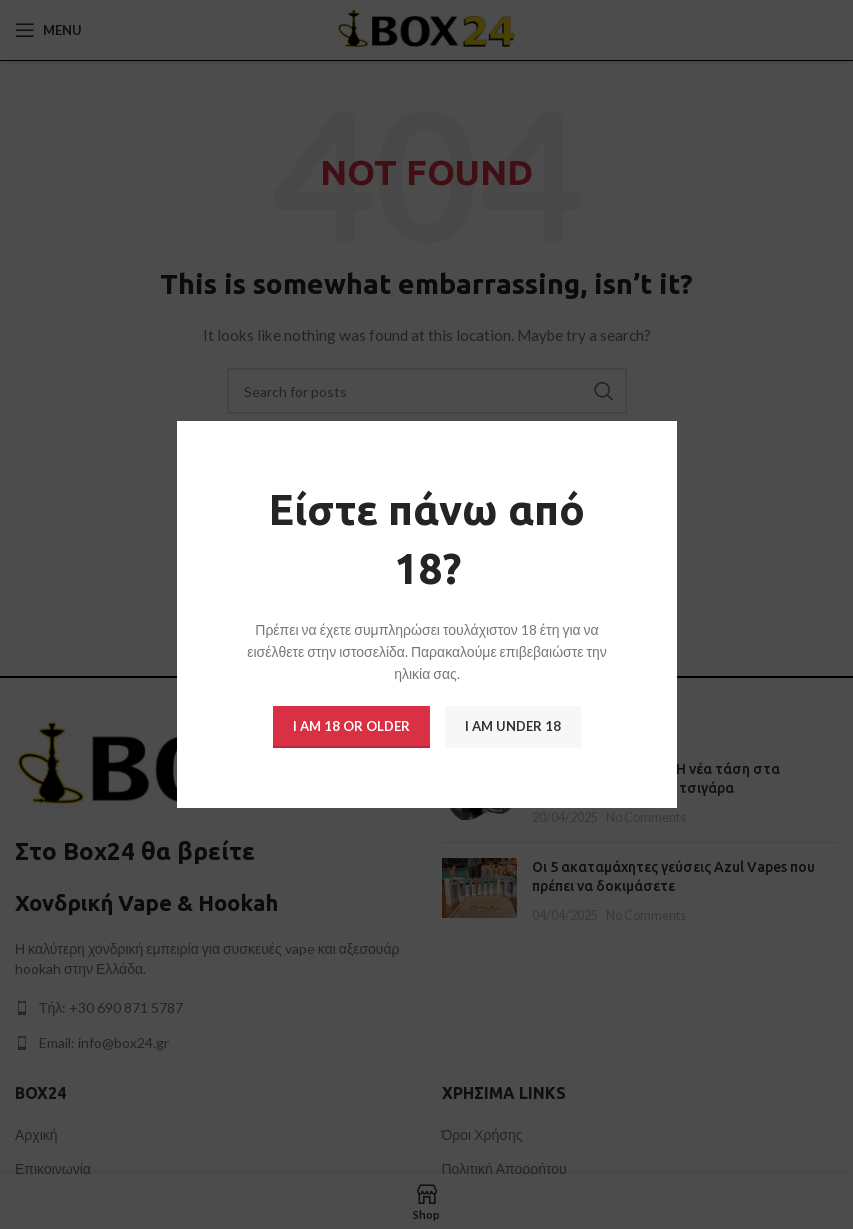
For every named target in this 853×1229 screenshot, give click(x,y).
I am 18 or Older (351, 726)
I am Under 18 (513, 726)
